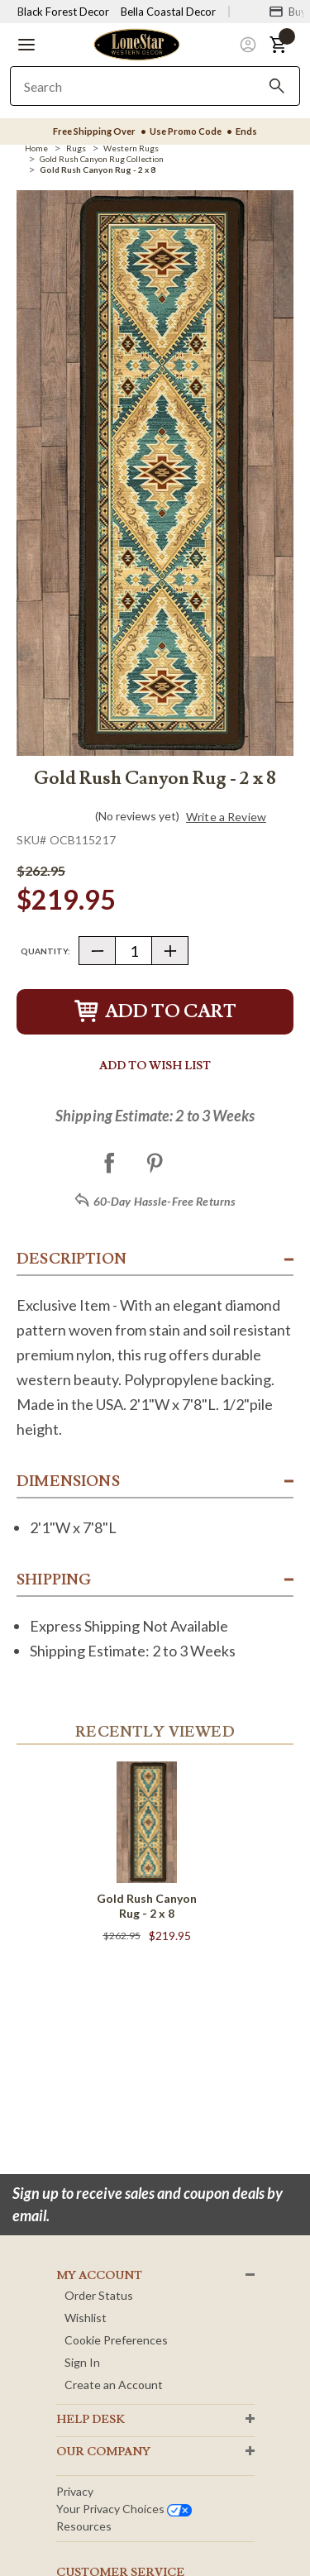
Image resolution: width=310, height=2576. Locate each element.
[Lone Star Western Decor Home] (136, 43)
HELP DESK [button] (90, 2419)
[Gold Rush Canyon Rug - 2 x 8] (97, 169)
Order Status (98, 2295)
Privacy (74, 2491)
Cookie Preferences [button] (116, 2340)
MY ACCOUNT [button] (99, 2275)
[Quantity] (133, 950)
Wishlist (85, 2318)
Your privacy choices (124, 2509)
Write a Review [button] (226, 817)
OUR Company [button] (103, 2452)
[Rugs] (76, 148)
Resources (84, 2526)
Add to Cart (155, 1012)
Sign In (82, 2362)
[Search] (276, 86)
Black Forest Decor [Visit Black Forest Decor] (63, 11)
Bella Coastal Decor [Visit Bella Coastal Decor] (168, 11)
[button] (26, 44)
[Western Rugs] (131, 148)
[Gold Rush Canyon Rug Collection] (102, 159)
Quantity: (45, 951)
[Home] (36, 148)
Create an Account (113, 2385)
